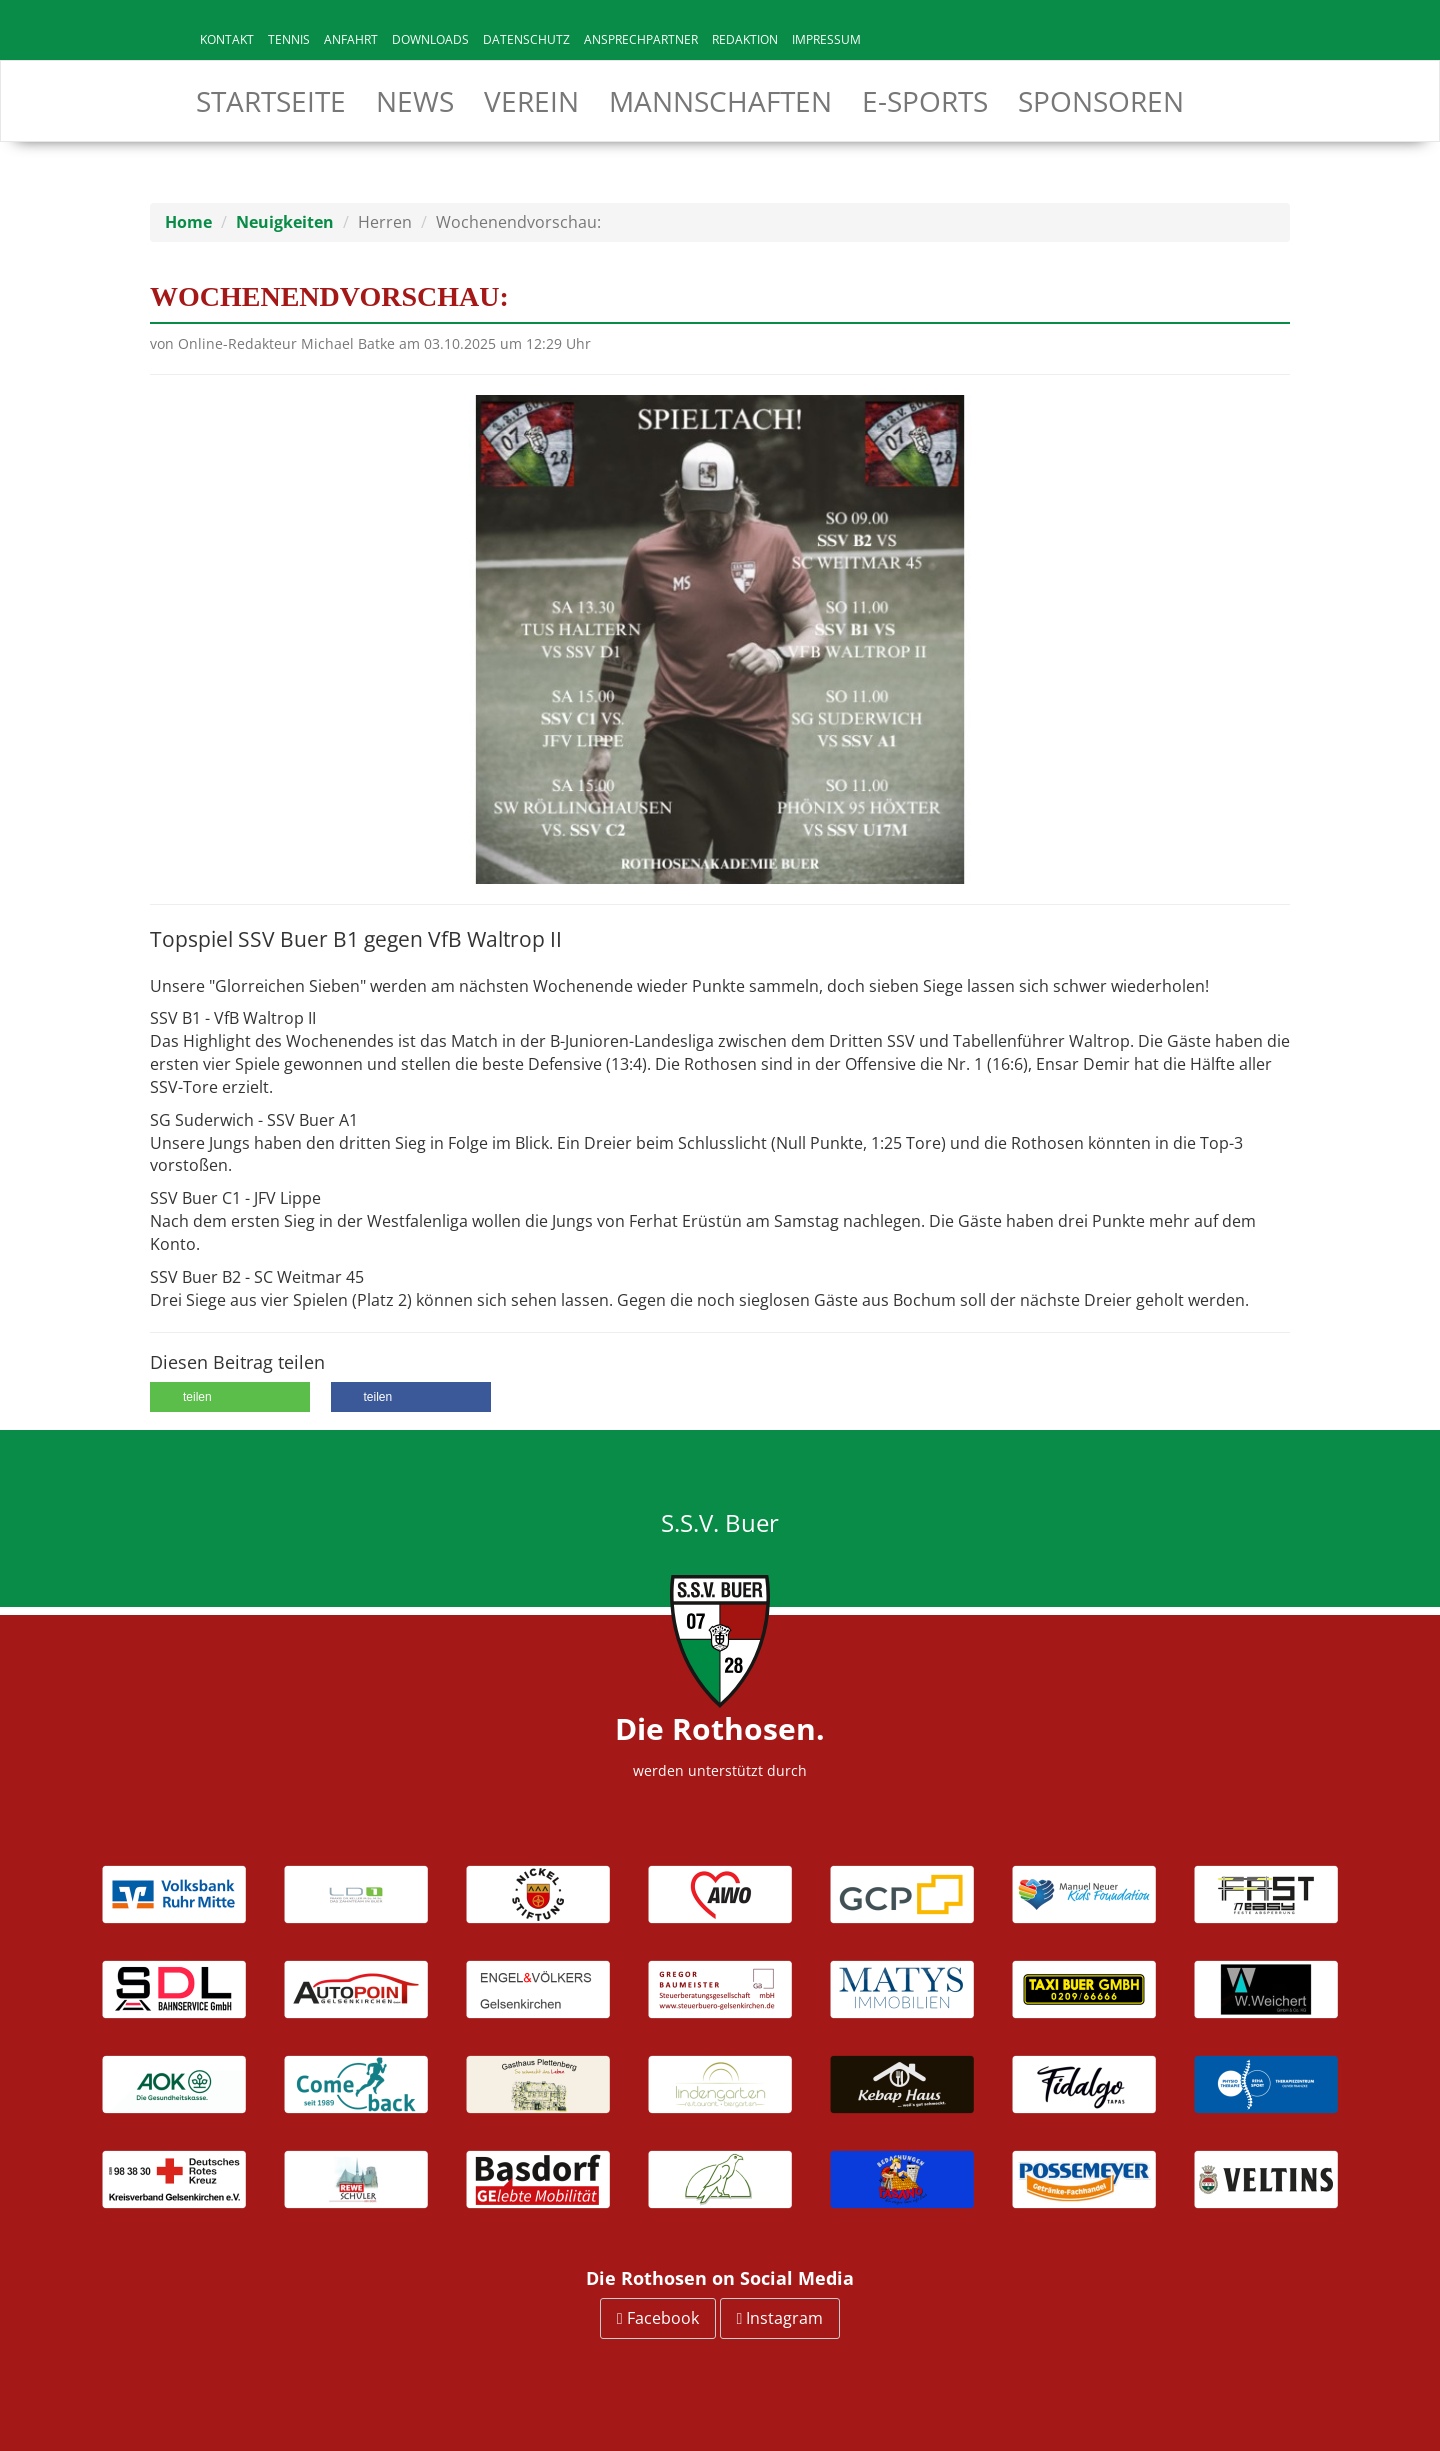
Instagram (780, 2318)
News (415, 101)
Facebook (658, 2318)
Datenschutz (526, 39)
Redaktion (745, 39)
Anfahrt (351, 39)
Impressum (826, 39)
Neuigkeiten (285, 222)
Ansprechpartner (641, 39)
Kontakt (227, 39)
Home (188, 222)
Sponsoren (1101, 101)
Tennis (289, 39)
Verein (531, 101)
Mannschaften (720, 101)
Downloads (430, 39)
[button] (230, 1397)
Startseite (271, 101)
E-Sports (925, 101)
